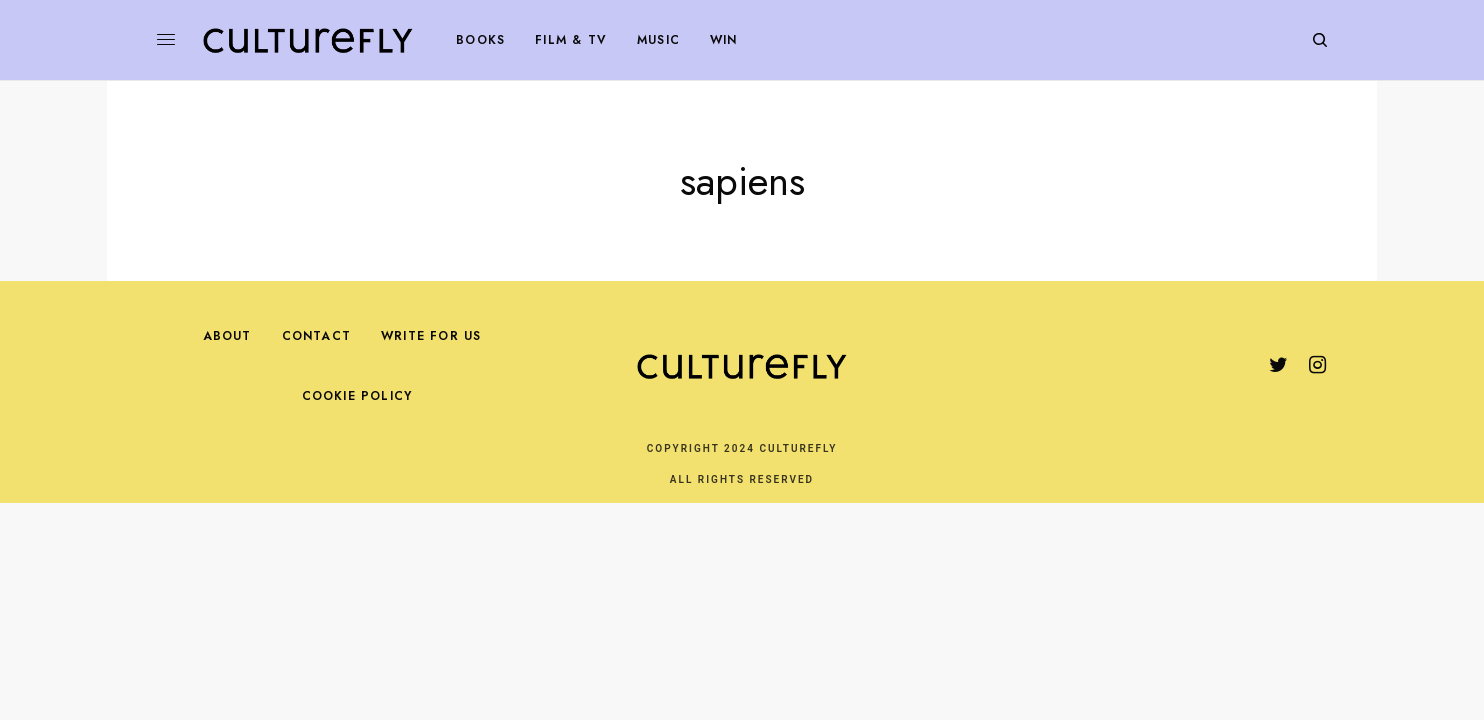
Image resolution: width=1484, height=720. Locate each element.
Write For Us (431, 336)
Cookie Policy (357, 396)
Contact (316, 336)
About (227, 336)
